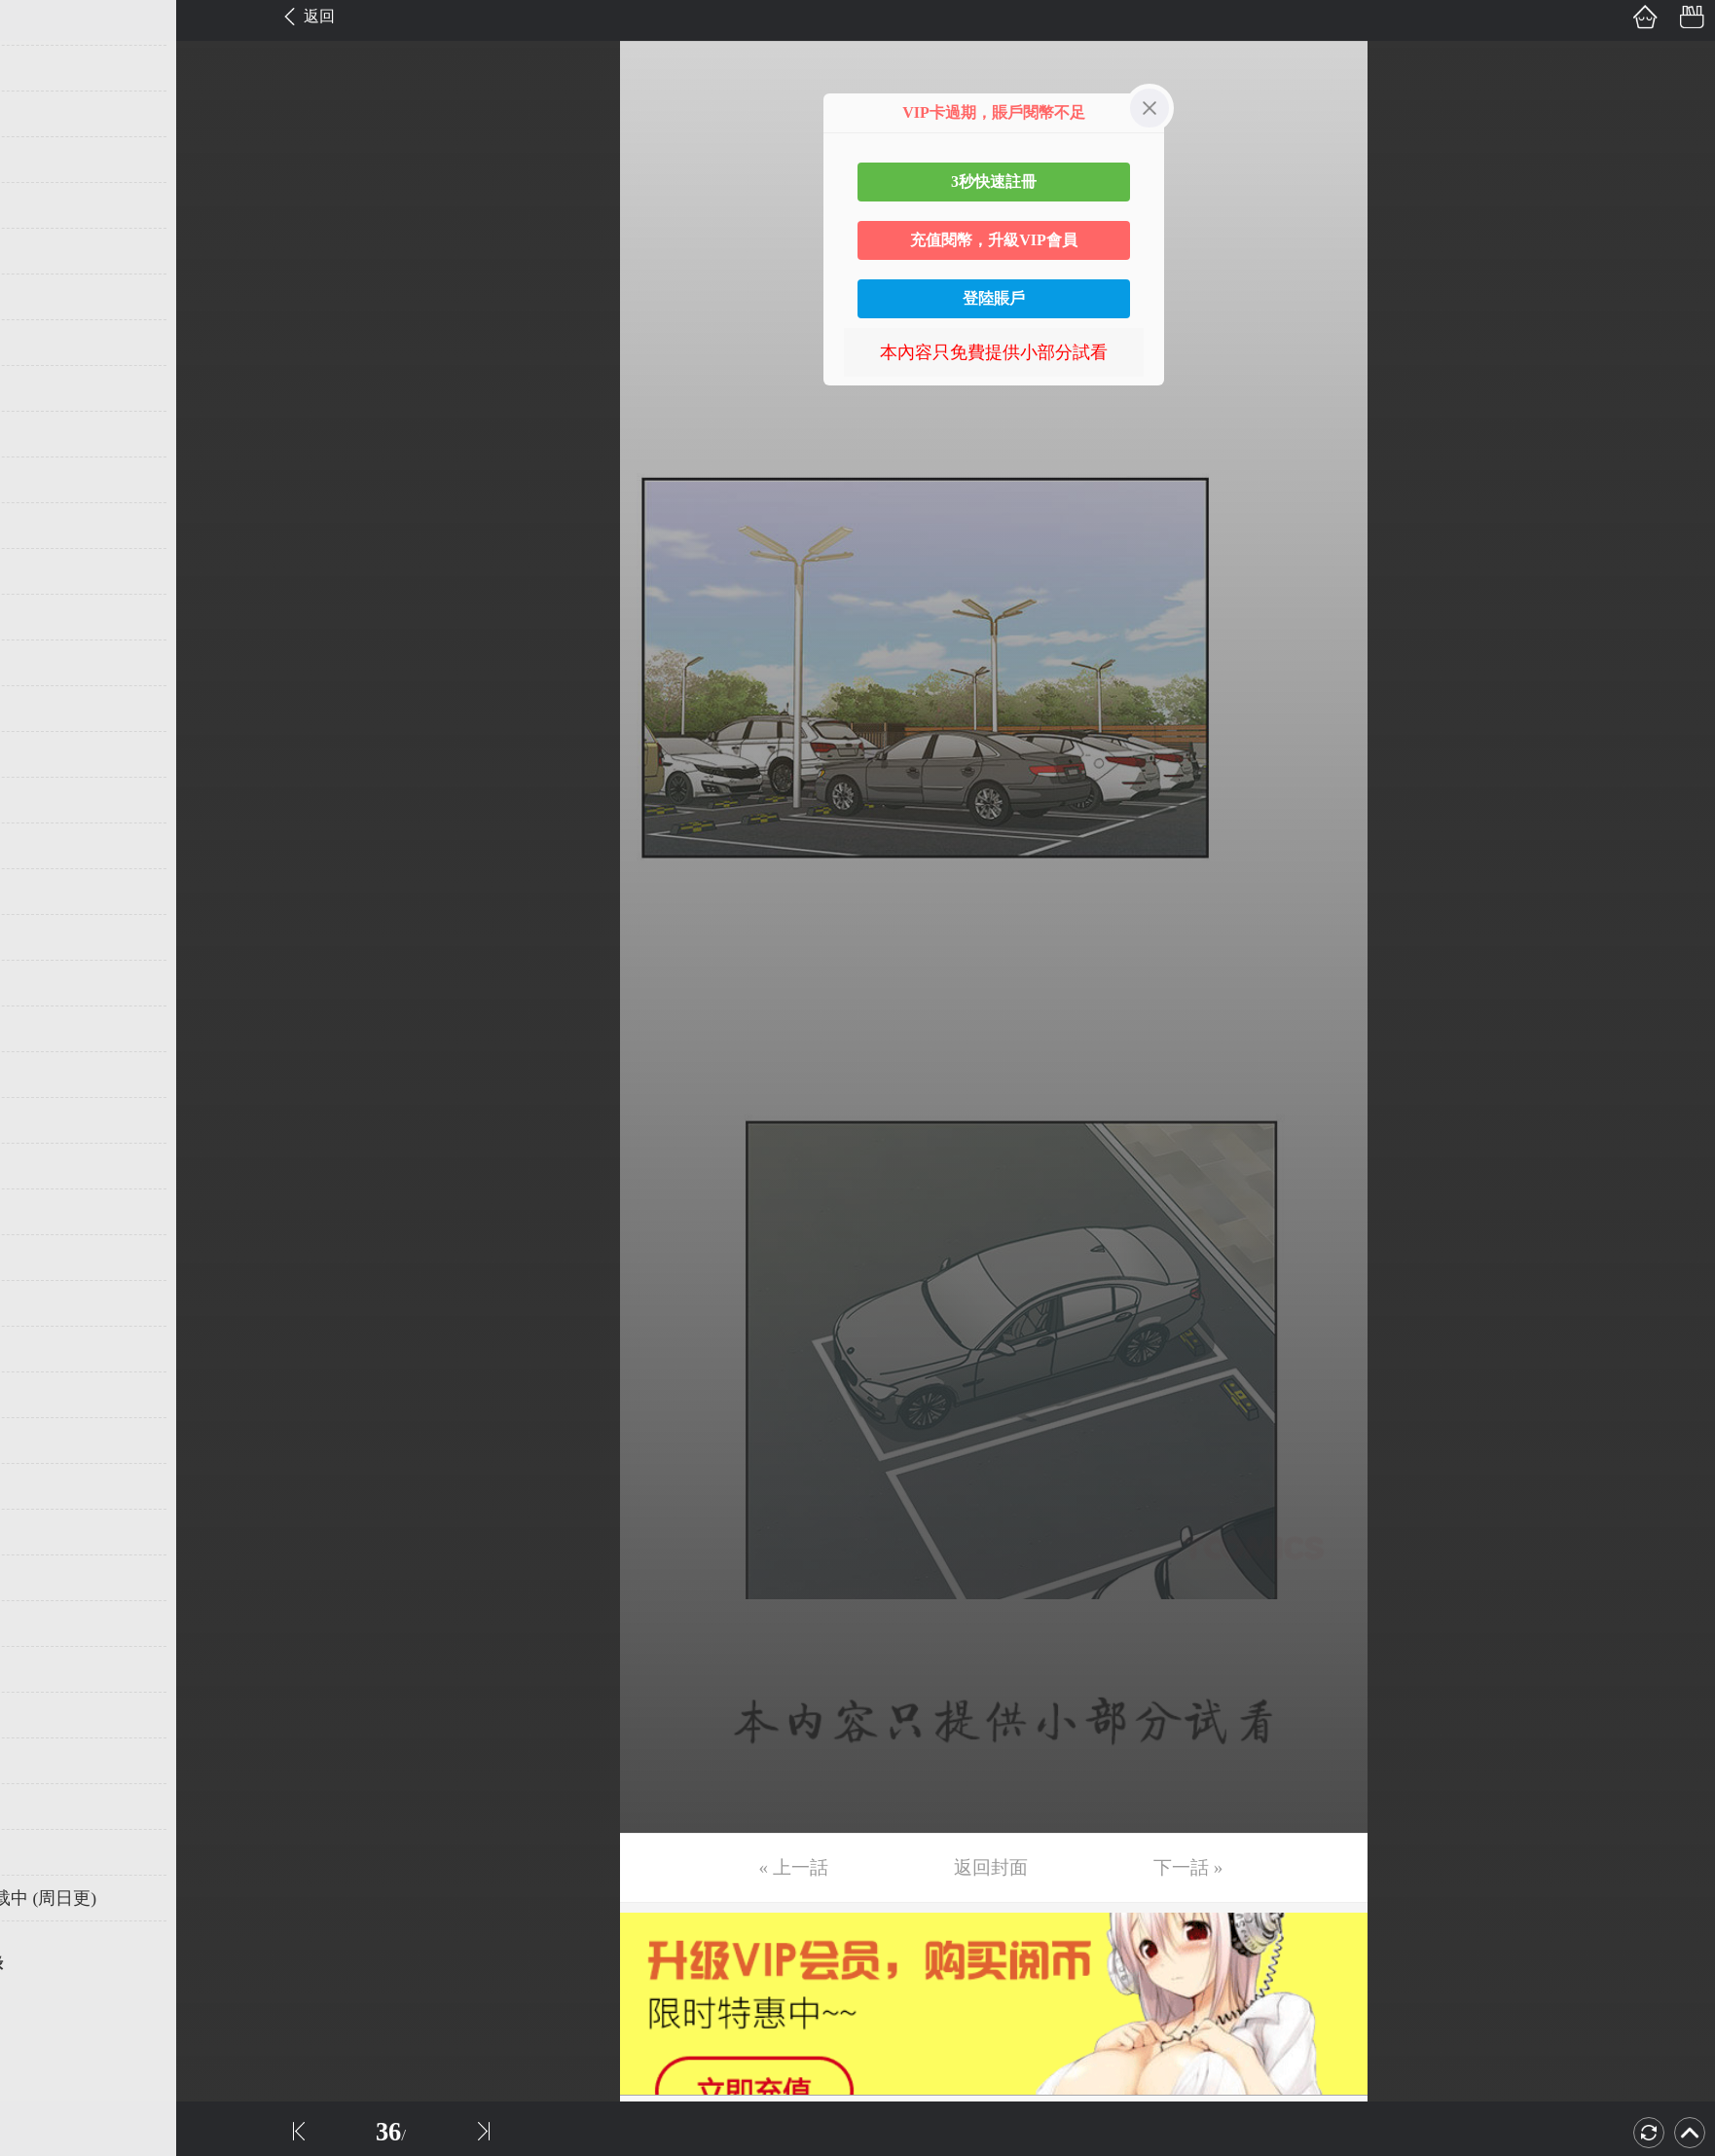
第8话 (41, 342)
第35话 (45, 1578)
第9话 (41, 388)
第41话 (45, 1852)
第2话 (41, 68)
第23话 (45, 1029)
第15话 (45, 663)
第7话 (41, 297)
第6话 (41, 251)
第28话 (45, 1257)
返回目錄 (64, 1963)
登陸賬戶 (994, 298)
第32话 (45, 1440)
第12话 (45, 525)
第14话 (45, 617)
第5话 (41, 205)
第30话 (45, 1349)
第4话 (41, 159)
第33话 (45, 1486)
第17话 (45, 754)
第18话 (45, 800)
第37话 (45, 1669)
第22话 (45, 983)
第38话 (45, 1715)
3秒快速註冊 (994, 181)
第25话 (45, 1120)
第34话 (45, 1532)
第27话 (45, 1212)
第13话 (45, 571)
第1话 (41, 22)
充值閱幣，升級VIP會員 (993, 240)
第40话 (45, 1806)
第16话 (45, 708)
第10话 (45, 434)
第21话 (45, 937)
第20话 (45, 891)
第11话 (45, 480)
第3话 (41, 114)
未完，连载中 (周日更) (106, 1898)
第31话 (45, 1395)
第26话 (45, 1166)
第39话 (45, 1761)
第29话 (45, 1303)
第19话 (45, 846)
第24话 (45, 1074)
